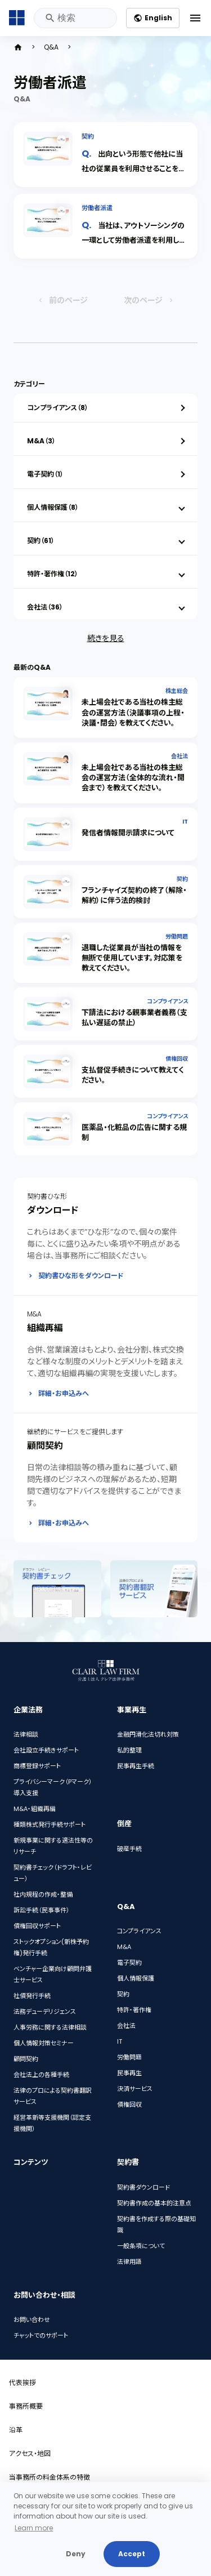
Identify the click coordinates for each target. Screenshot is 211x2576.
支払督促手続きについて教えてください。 (133, 1075)
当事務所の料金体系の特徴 (49, 2477)
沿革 (16, 2430)
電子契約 (129, 1963)
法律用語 (129, 2261)
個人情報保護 (135, 1978)
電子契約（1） (45, 474)
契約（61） (41, 540)
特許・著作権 (134, 2010)
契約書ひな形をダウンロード (81, 1275)
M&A (124, 1947)
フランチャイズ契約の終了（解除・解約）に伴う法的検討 (134, 895)
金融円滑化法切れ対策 (148, 1734)
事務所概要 (26, 2406)
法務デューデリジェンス (45, 2012)
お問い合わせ (32, 2320)
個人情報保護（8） (53, 507)
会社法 (179, 756)
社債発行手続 (32, 1996)
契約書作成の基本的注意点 (154, 2203)
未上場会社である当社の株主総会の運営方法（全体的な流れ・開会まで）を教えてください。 (133, 777)
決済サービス (134, 2089)
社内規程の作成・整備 (43, 1894)
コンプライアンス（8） (57, 407)
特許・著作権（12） (52, 574)
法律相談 (26, 1734)
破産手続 (129, 1848)
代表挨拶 (22, 2382)
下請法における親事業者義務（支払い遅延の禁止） (134, 1017)
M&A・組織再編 (35, 1809)
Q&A (51, 47)
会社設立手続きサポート (46, 1750)
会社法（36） (45, 607)
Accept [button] (131, 2554)
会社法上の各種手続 (41, 2075)
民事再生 (129, 2073)
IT (185, 821)
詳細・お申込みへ (63, 1393)
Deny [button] (76, 2554)
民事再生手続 (135, 1766)
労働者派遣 (97, 207)
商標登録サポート (37, 1766)
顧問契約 (26, 2059)
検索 (48, 18)
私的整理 (129, 1750)
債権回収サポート (37, 1926)
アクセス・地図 (30, 2453)
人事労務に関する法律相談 (50, 2027)
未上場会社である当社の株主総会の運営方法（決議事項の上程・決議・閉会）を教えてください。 (133, 712)
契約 (88, 136)
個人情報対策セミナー (44, 2043)
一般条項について (141, 2245)
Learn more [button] (34, 2528)
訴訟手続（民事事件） (42, 1910)
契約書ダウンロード (143, 2187)
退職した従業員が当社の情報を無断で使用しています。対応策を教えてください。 (132, 957)
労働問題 (176, 936)
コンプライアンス (167, 1001)
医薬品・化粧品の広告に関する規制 (134, 1132)
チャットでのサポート (41, 2336)
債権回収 (176, 1059)
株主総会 (176, 691)
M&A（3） (41, 441)
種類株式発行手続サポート (50, 1825)
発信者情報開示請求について (128, 832)
